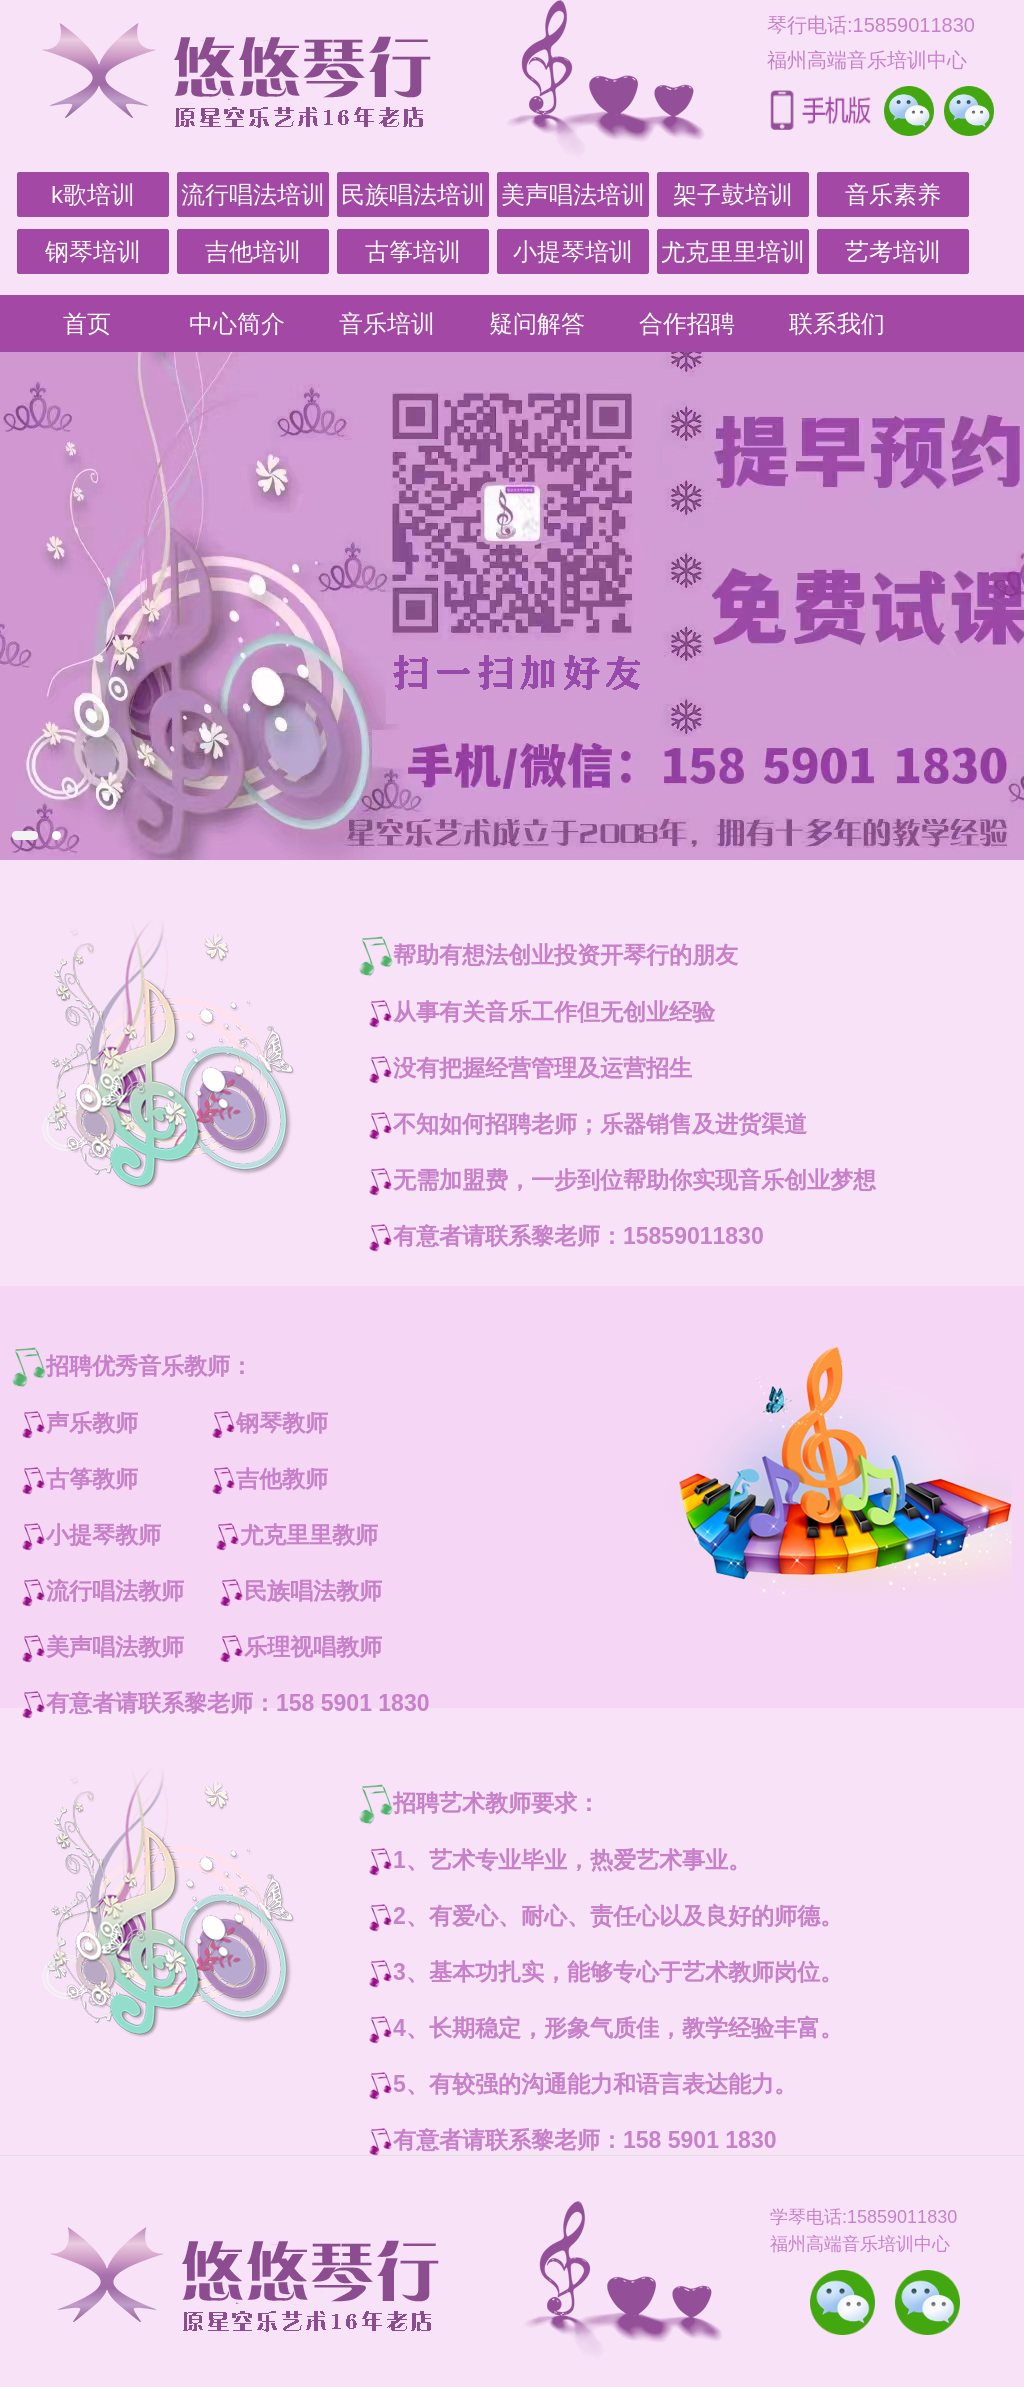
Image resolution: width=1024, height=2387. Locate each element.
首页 (87, 323)
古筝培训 (413, 251)
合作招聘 (687, 323)
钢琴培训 (93, 251)
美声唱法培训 (573, 194)
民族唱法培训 (413, 194)
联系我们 (837, 323)
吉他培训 (253, 251)
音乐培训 (387, 323)
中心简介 (237, 323)
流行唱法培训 (253, 194)
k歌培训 (93, 194)
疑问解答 (537, 323)
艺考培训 (893, 251)
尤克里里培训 (733, 251)
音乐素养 (893, 194)
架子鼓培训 (733, 194)
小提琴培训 (573, 251)
